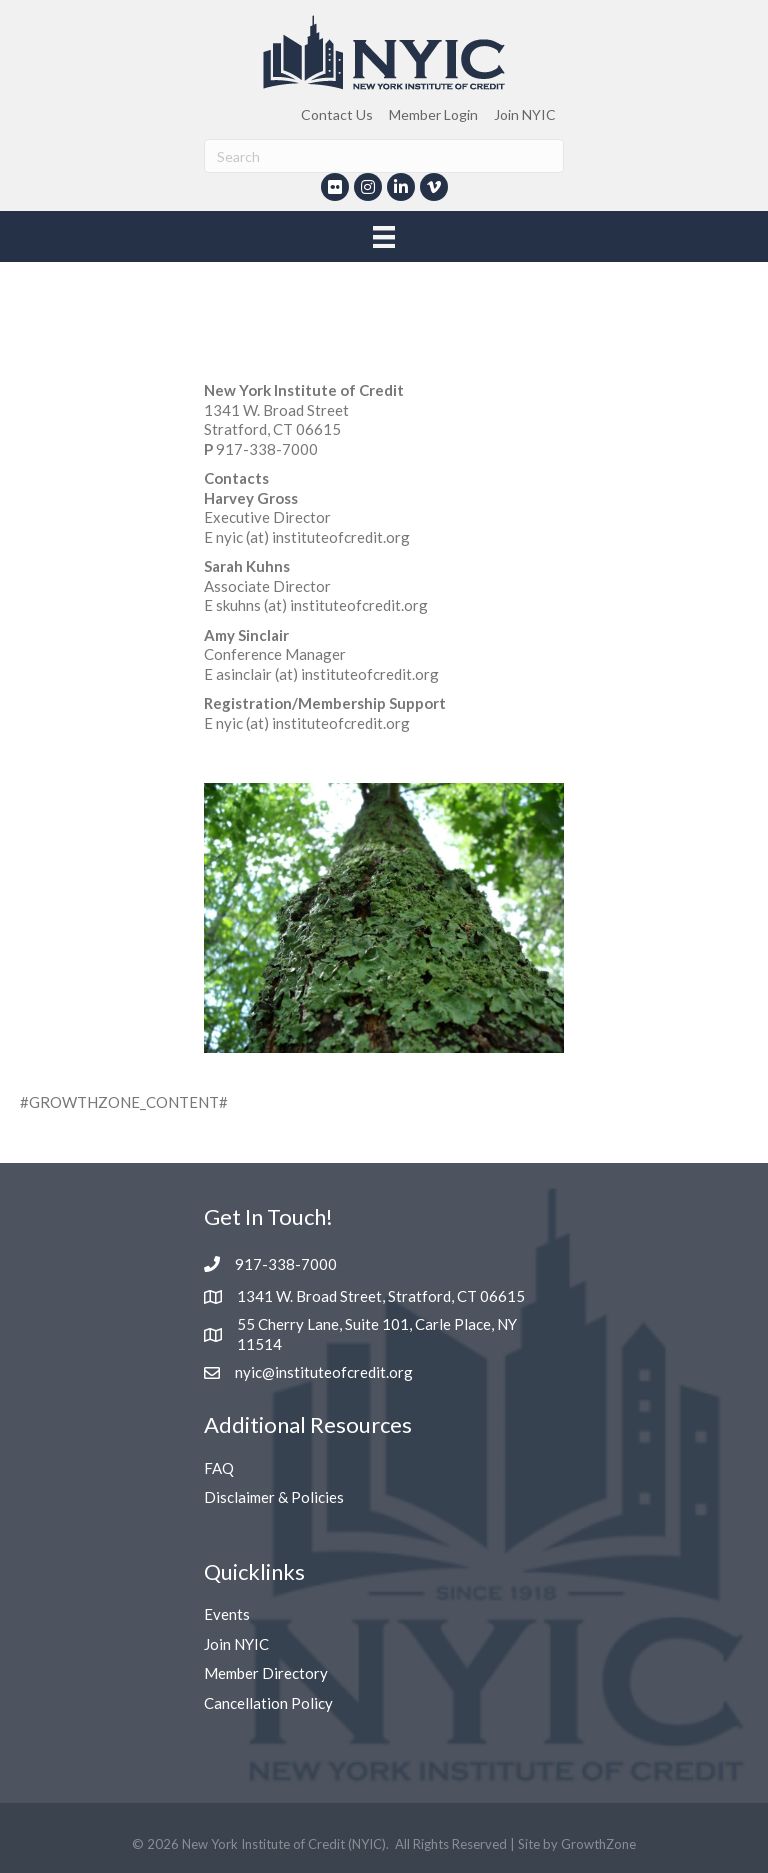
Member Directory (266, 1673)
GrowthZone (598, 1844)
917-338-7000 (286, 1264)
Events (227, 1614)
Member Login (433, 114)
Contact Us (337, 114)
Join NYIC (525, 114)
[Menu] (384, 236)
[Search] (384, 156)
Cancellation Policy (268, 1703)
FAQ (219, 1468)
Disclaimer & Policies (274, 1497)
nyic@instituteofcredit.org (324, 1372)
